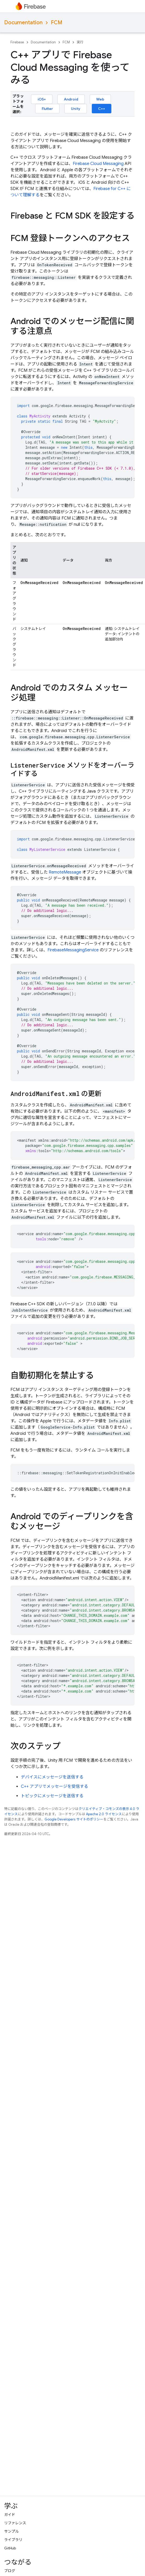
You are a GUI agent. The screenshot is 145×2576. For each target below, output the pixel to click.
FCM (56, 22)
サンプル (11, 2531)
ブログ (9, 2570)
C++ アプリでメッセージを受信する (54, 1786)
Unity (75, 108)
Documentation (23, 22)
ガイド (9, 2514)
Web (100, 99)
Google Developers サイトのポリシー (74, 1819)
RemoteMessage (65, 872)
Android (71, 99)
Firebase (17, 42)
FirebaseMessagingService (73, 950)
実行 (80, 42)
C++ (101, 108)
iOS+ (42, 99)
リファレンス (15, 2523)
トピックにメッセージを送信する (52, 1796)
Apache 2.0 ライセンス (104, 1814)
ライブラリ (13, 2539)
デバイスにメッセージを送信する (52, 1777)
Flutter (47, 108)
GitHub (10, 2548)
